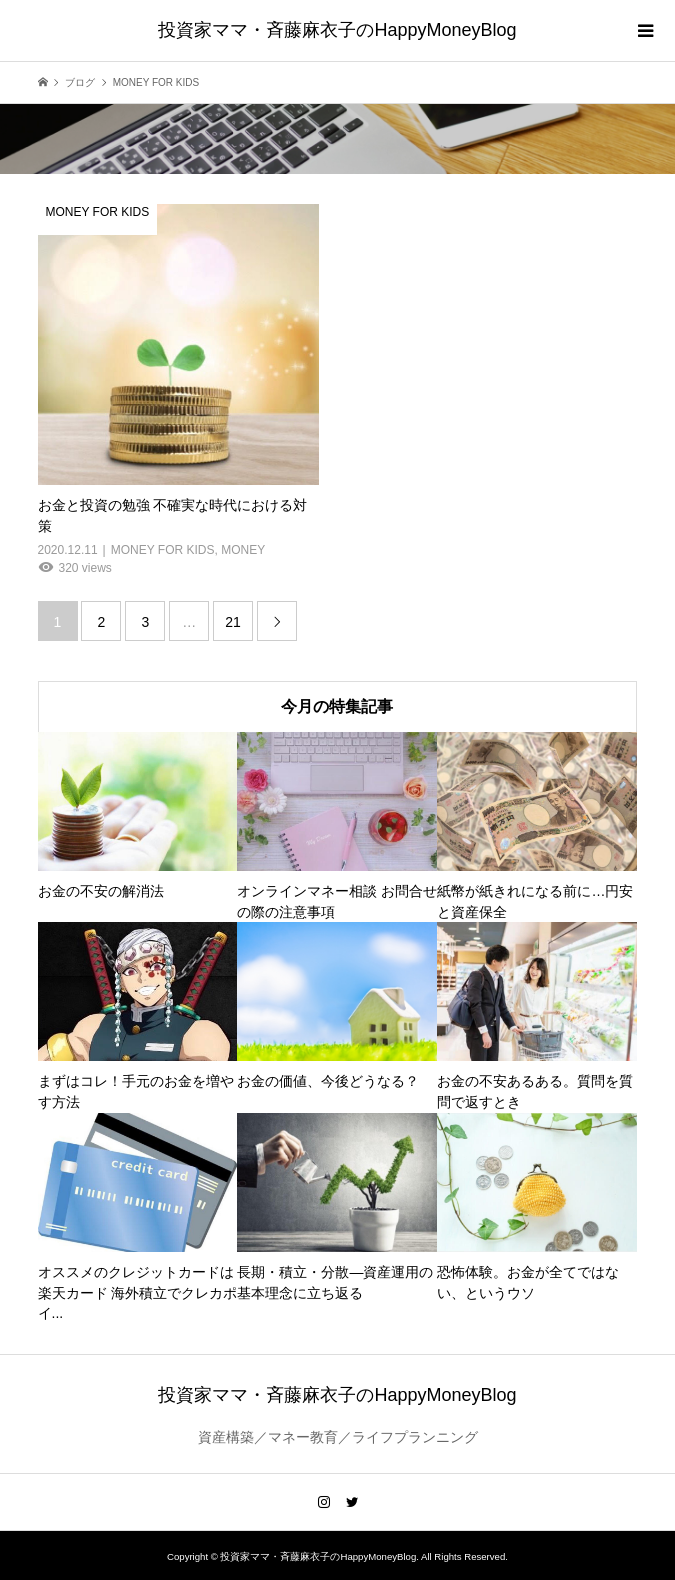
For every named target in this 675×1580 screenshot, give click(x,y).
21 (233, 622)
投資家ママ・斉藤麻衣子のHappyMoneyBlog (337, 30)
